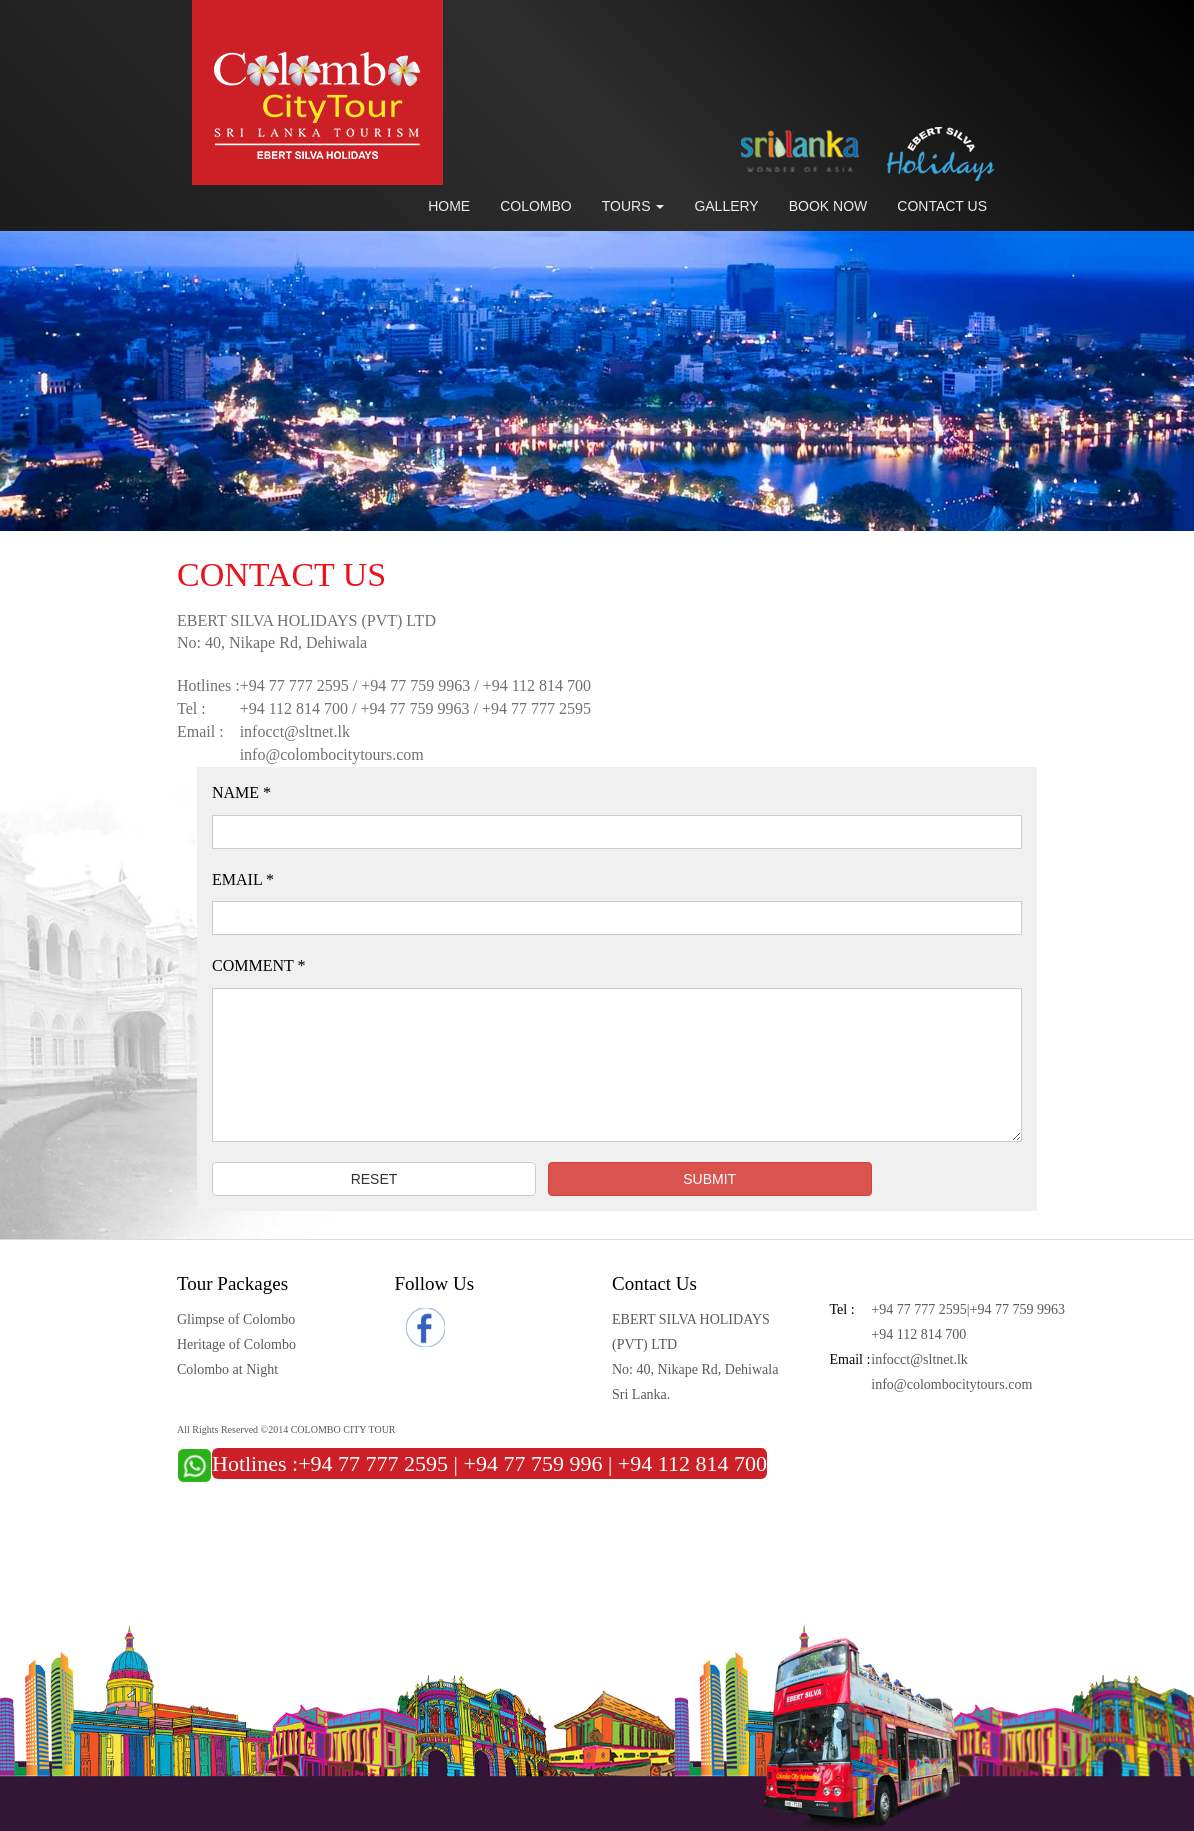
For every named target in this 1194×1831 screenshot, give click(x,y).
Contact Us (942, 206)
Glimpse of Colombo (236, 1319)
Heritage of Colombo (236, 1344)
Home (449, 206)
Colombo (536, 206)
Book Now (828, 206)
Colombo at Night (227, 1369)
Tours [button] (633, 206)
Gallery (726, 206)
